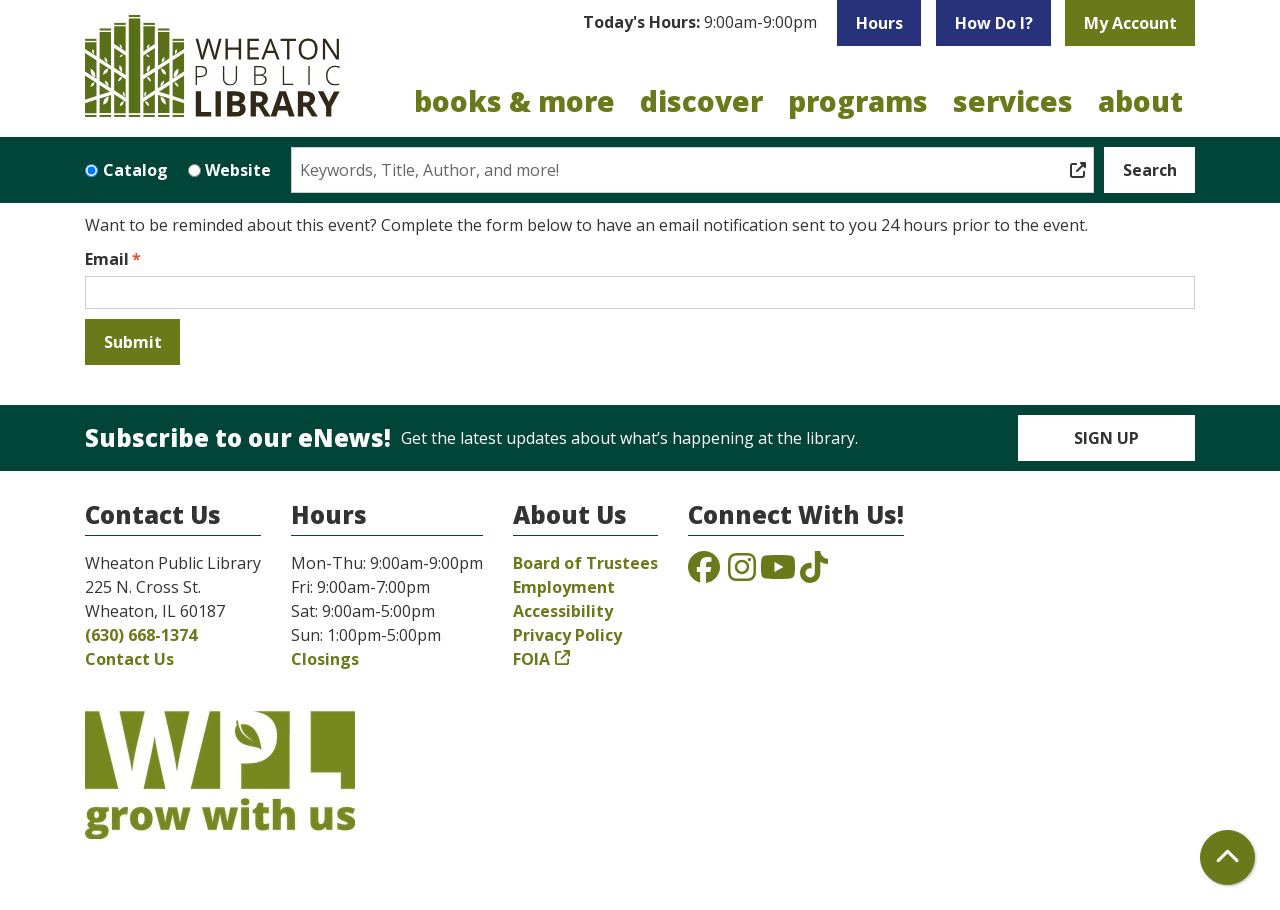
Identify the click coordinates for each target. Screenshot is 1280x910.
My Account (1130, 23)
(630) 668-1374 (141, 635)
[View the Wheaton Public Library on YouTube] (778, 573)
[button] (700, 23)
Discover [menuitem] (701, 101)
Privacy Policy (567, 635)
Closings (325, 659)
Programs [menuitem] (858, 101)
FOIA (531, 659)
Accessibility (563, 611)
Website (238, 170)
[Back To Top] (1227, 857)
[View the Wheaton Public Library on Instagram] (742, 573)
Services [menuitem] (1013, 101)
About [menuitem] (1140, 101)
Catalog (135, 170)
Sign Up (1106, 438)
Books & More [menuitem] (514, 101)
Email (107, 259)
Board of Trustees (585, 563)
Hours (879, 23)
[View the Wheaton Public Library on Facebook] (704, 573)
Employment (564, 587)
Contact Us (129, 659)
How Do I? (994, 23)
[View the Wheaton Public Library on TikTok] (814, 573)
